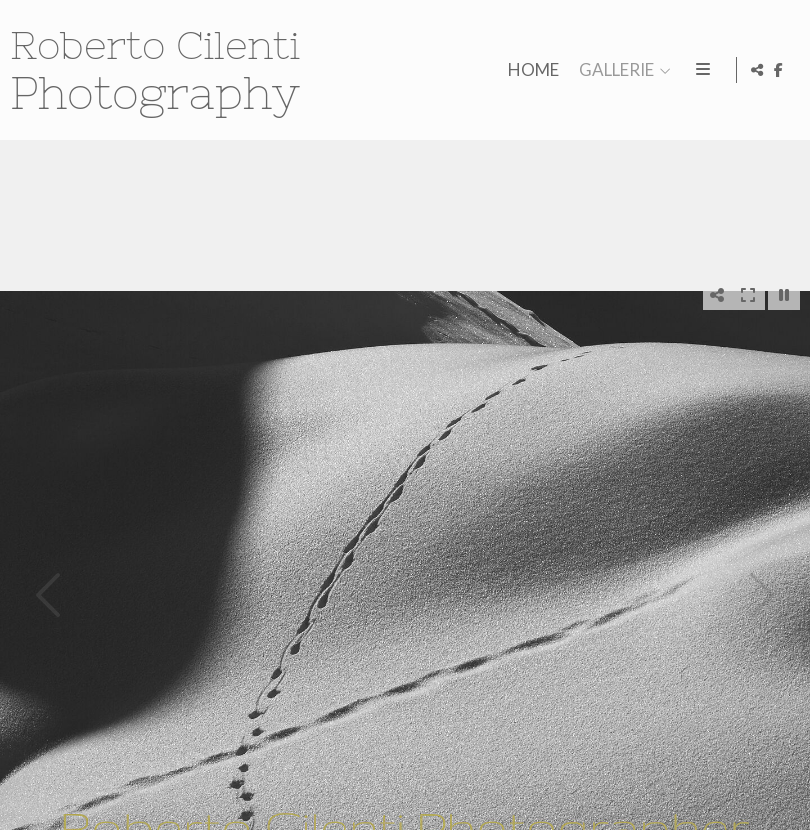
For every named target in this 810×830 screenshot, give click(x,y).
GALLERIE (612, 70)
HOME (529, 70)
